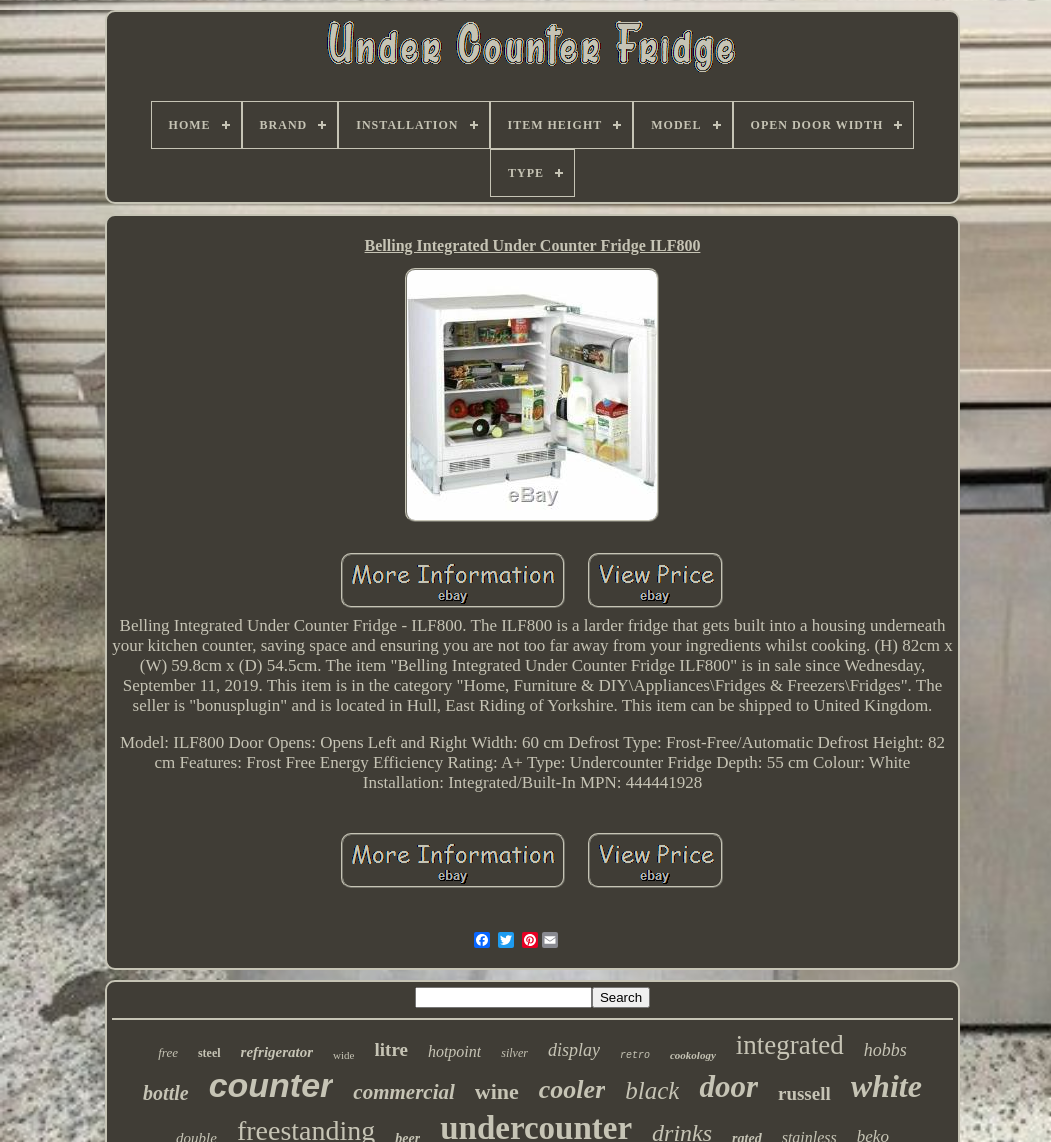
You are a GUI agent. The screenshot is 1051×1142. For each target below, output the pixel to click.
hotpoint (454, 1051)
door (728, 1086)
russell (804, 1093)
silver (514, 1053)
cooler (572, 1089)
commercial (403, 1092)
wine (497, 1091)
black (652, 1090)
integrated (790, 1045)
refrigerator (277, 1052)
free (168, 1052)
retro (635, 1055)
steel (209, 1053)
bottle (166, 1093)
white (886, 1086)
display (574, 1050)
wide (343, 1055)
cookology (693, 1055)
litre (391, 1049)
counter (271, 1085)
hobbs (885, 1050)
